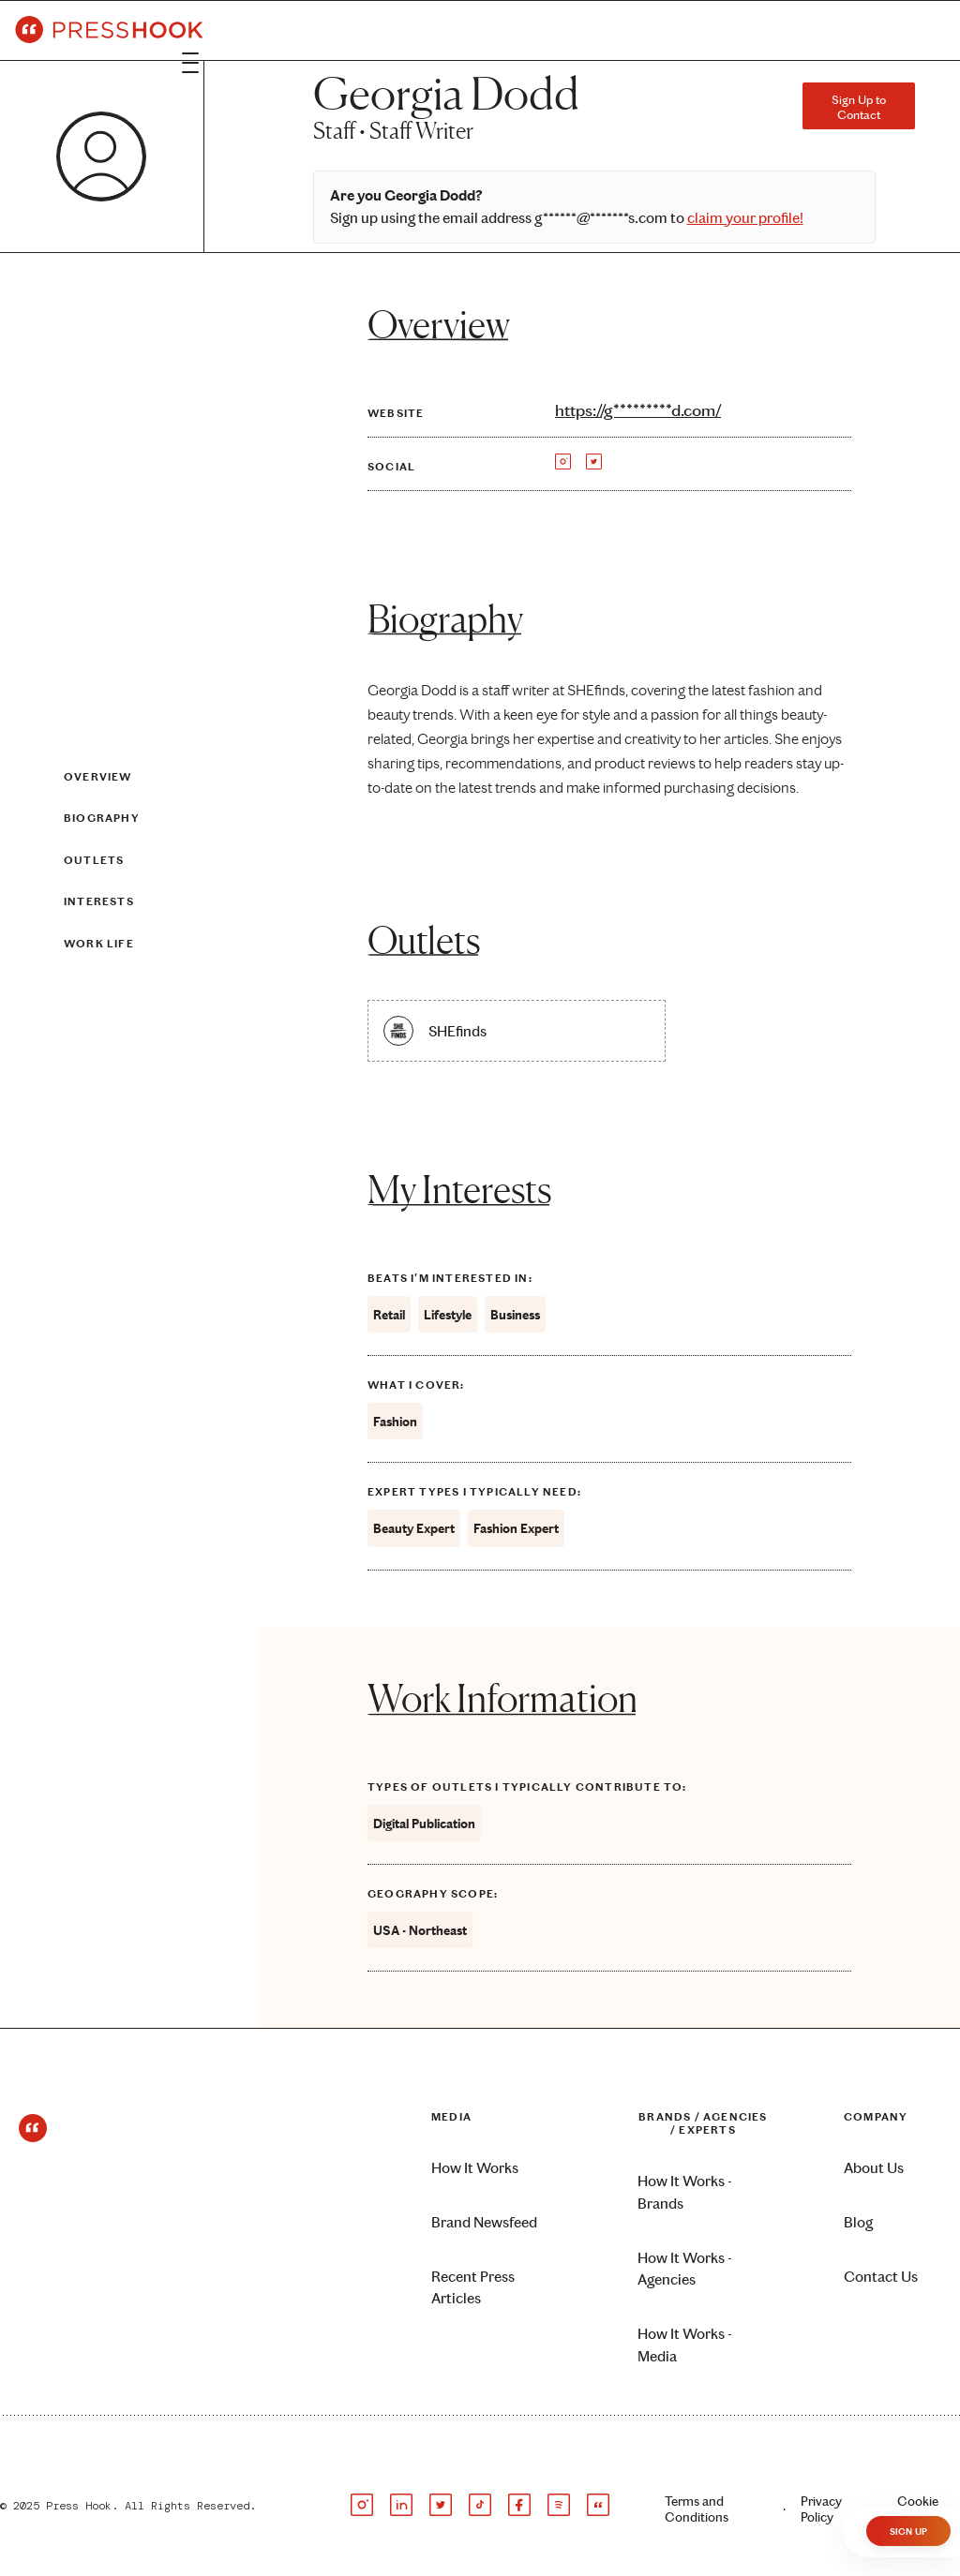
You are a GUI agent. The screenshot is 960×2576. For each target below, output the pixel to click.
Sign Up (908, 2532)
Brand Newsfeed (484, 2222)
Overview (98, 776)
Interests (99, 901)
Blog (858, 2222)
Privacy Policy (821, 2509)
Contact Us (881, 2277)
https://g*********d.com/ (638, 410)
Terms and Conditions (696, 2509)
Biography (102, 819)
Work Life (99, 943)
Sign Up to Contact (859, 107)
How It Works (474, 2168)
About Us (874, 2168)
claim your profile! (745, 218)
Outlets (94, 860)
